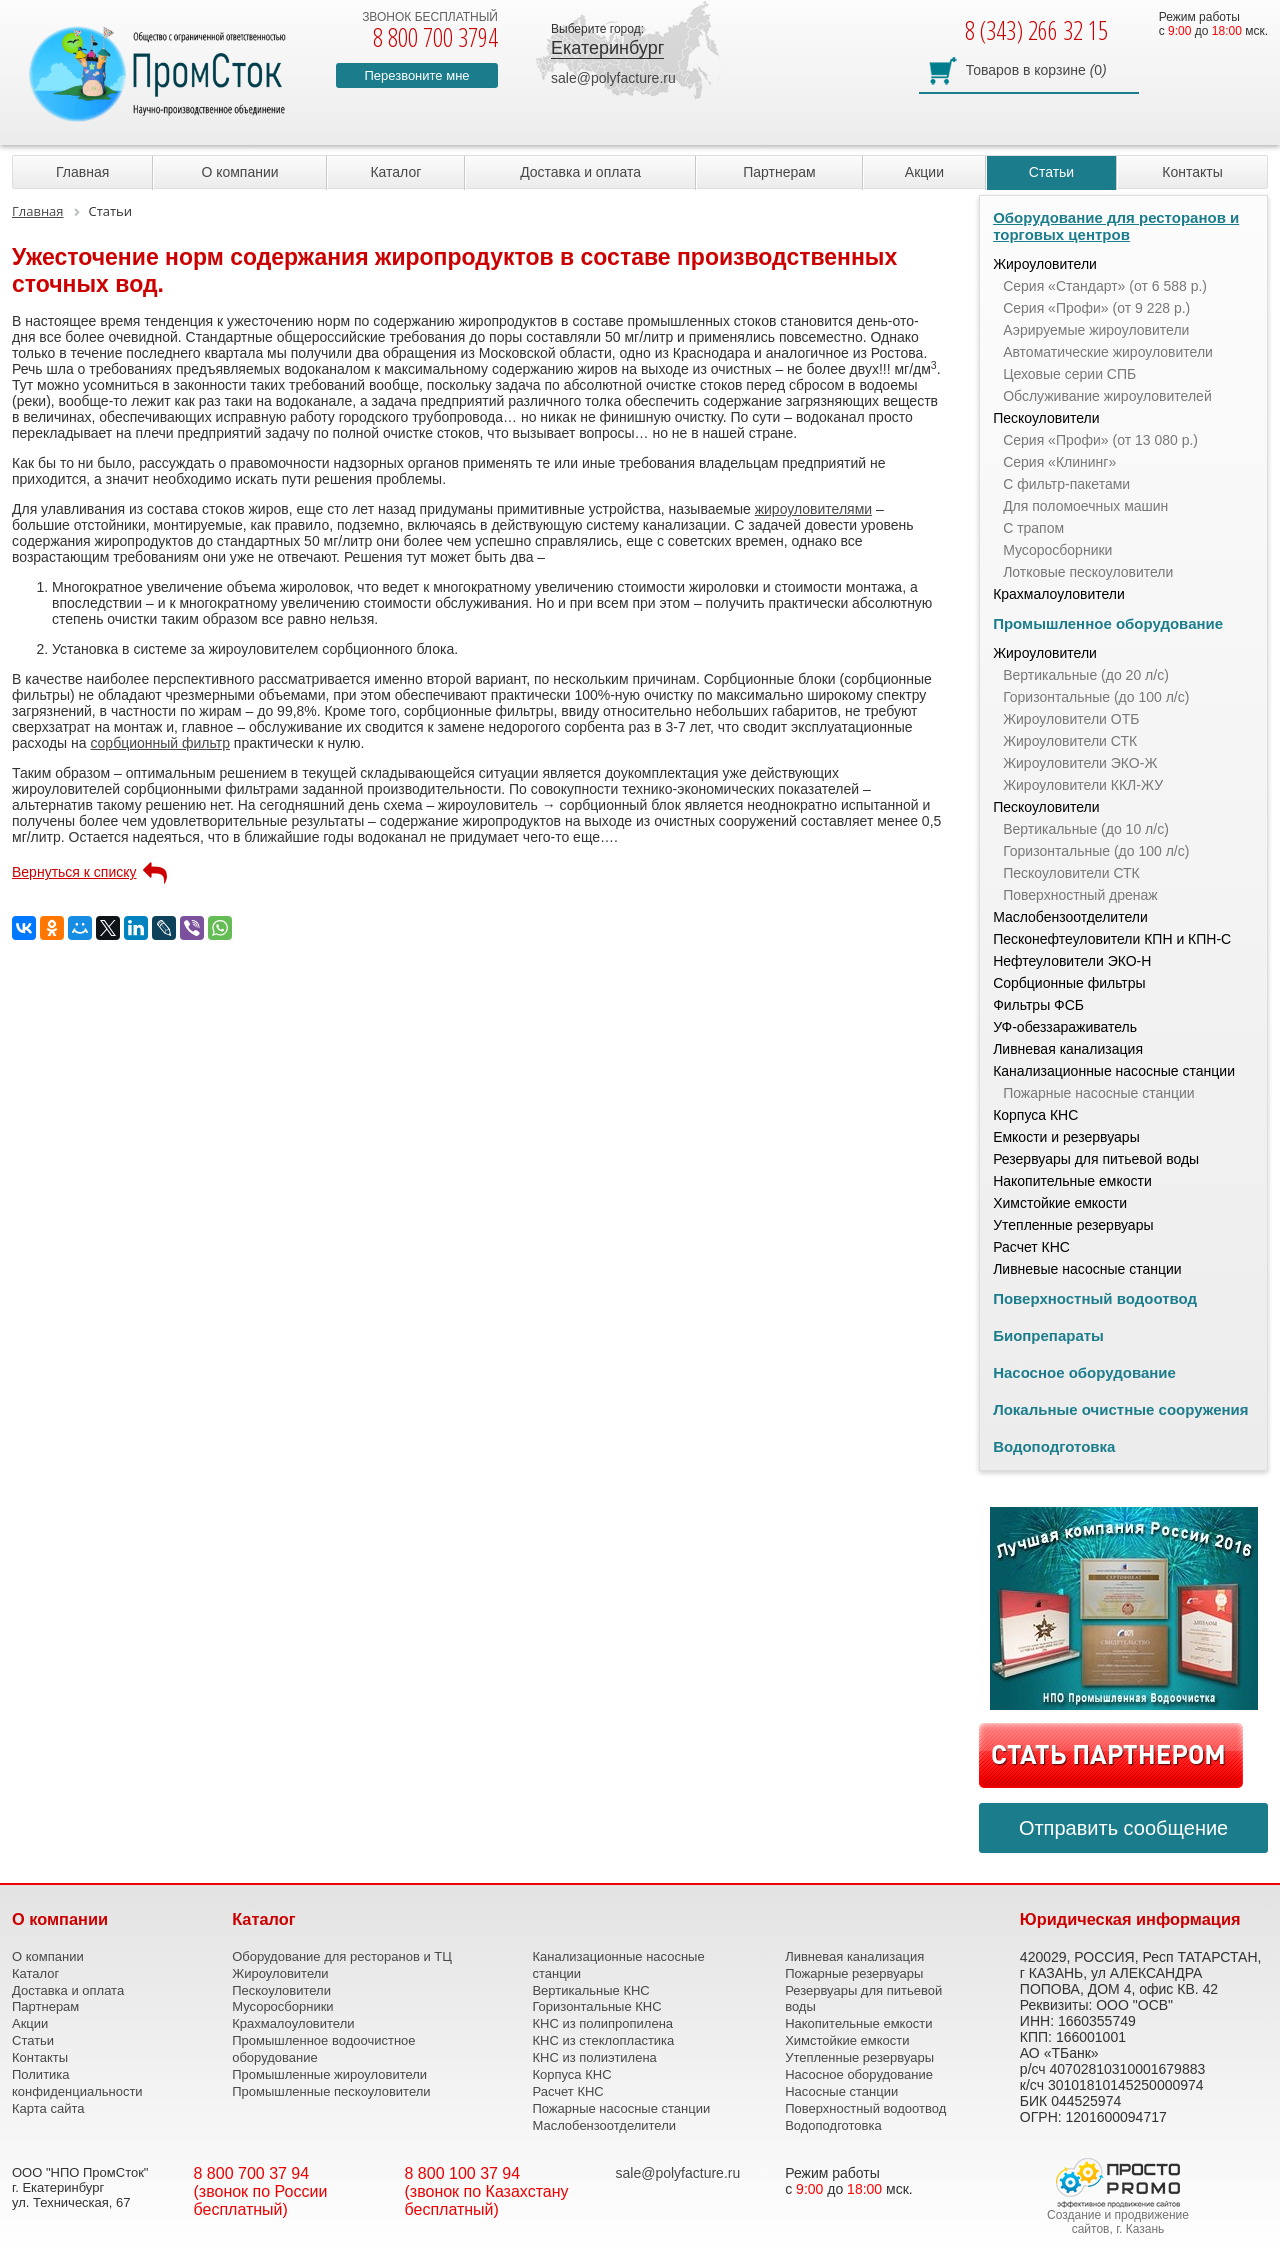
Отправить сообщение (1123, 1828)
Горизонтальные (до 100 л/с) (1096, 697)
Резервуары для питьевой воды (1096, 1159)
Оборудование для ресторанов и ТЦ (342, 1956)
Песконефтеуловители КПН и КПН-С (1112, 939)
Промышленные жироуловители (329, 2074)
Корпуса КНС (1035, 1115)
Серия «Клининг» (1059, 462)
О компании (239, 172)
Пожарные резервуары (854, 1973)
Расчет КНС (1031, 1247)
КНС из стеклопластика (603, 2040)
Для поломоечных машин (1085, 506)
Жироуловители (1045, 264)
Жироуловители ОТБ (1071, 719)
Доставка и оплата (580, 172)
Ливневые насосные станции (1087, 1269)
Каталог (395, 172)
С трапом (1033, 528)
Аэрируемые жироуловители (1096, 330)
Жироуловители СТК (1070, 741)
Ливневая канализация (1068, 1049)
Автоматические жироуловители (1108, 352)
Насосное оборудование (1084, 1372)
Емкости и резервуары (1066, 1137)
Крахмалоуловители (1059, 594)
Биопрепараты (1048, 1335)
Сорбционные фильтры (1069, 983)
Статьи (1051, 172)
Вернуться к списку (74, 872)
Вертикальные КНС (590, 1990)
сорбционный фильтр (160, 743)
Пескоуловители (1046, 418)
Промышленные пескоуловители (331, 2091)
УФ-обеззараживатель (1065, 1027)
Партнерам (779, 172)
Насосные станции (841, 2091)
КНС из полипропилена (602, 2023)
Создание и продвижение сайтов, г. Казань (1118, 2222)
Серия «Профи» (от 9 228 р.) (1096, 308)
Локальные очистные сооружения (1120, 1409)
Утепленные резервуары (1073, 1225)
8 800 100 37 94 (463, 2173)
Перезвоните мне (416, 75)
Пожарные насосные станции (1098, 1093)
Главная (82, 172)
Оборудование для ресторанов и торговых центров (1116, 226)
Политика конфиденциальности (77, 2083)
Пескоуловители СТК (1071, 873)
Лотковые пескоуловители (1088, 572)
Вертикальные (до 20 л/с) (1086, 675)
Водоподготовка (1054, 1446)
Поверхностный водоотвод (1095, 1298)
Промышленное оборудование (1108, 623)
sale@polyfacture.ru (613, 78)
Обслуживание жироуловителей (1107, 396)
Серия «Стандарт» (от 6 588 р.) (1105, 286)
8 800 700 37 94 (252, 2173)
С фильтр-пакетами (1066, 484)
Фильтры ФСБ (1038, 1005)
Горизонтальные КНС (596, 2006)
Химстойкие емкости (1060, 1203)
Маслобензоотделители (1070, 917)
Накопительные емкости (1072, 1181)
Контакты (1192, 172)
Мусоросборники (1057, 550)
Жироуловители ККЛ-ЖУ (1083, 785)
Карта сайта (48, 2108)
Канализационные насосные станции (1114, 1071)
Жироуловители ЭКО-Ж (1080, 763)
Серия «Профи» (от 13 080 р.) (1100, 440)
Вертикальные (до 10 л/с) (1086, 829)
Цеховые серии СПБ (1069, 374)
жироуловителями (813, 509)
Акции (924, 172)
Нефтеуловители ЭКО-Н (1072, 961)
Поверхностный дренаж (1080, 895)
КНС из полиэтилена (594, 2057)
